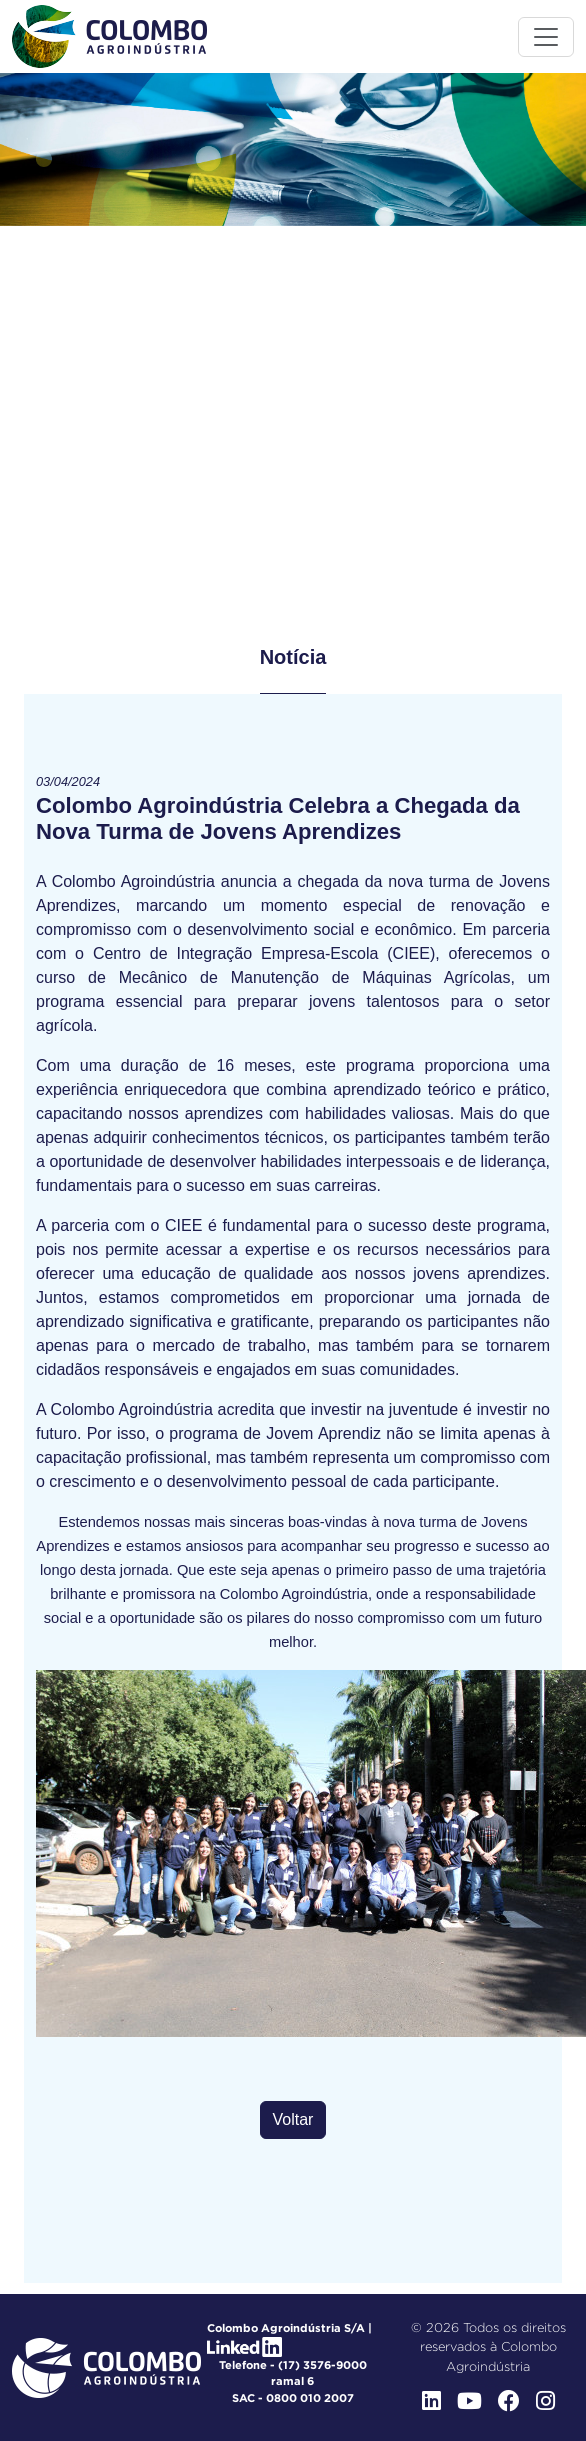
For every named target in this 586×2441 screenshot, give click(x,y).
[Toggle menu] (546, 37)
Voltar (293, 2119)
